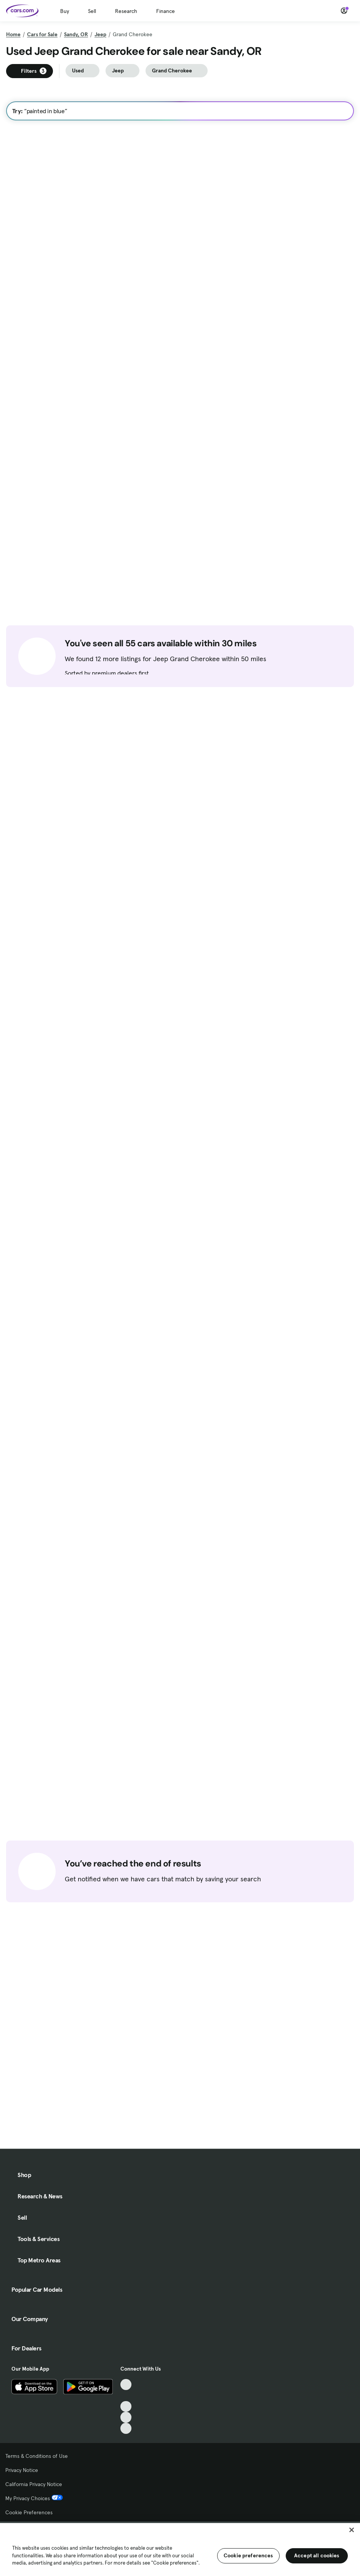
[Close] (351, 2530)
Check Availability (39, 442)
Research (126, 11)
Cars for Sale (42, 34)
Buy (64, 11)
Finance (165, 11)
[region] (180, 2549)
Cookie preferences (248, 2555)
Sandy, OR (76, 34)
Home (13, 34)
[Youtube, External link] (125, 2515)
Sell (92, 11)
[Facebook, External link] (125, 2504)
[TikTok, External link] (125, 2493)
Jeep (100, 34)
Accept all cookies (316, 2555)
